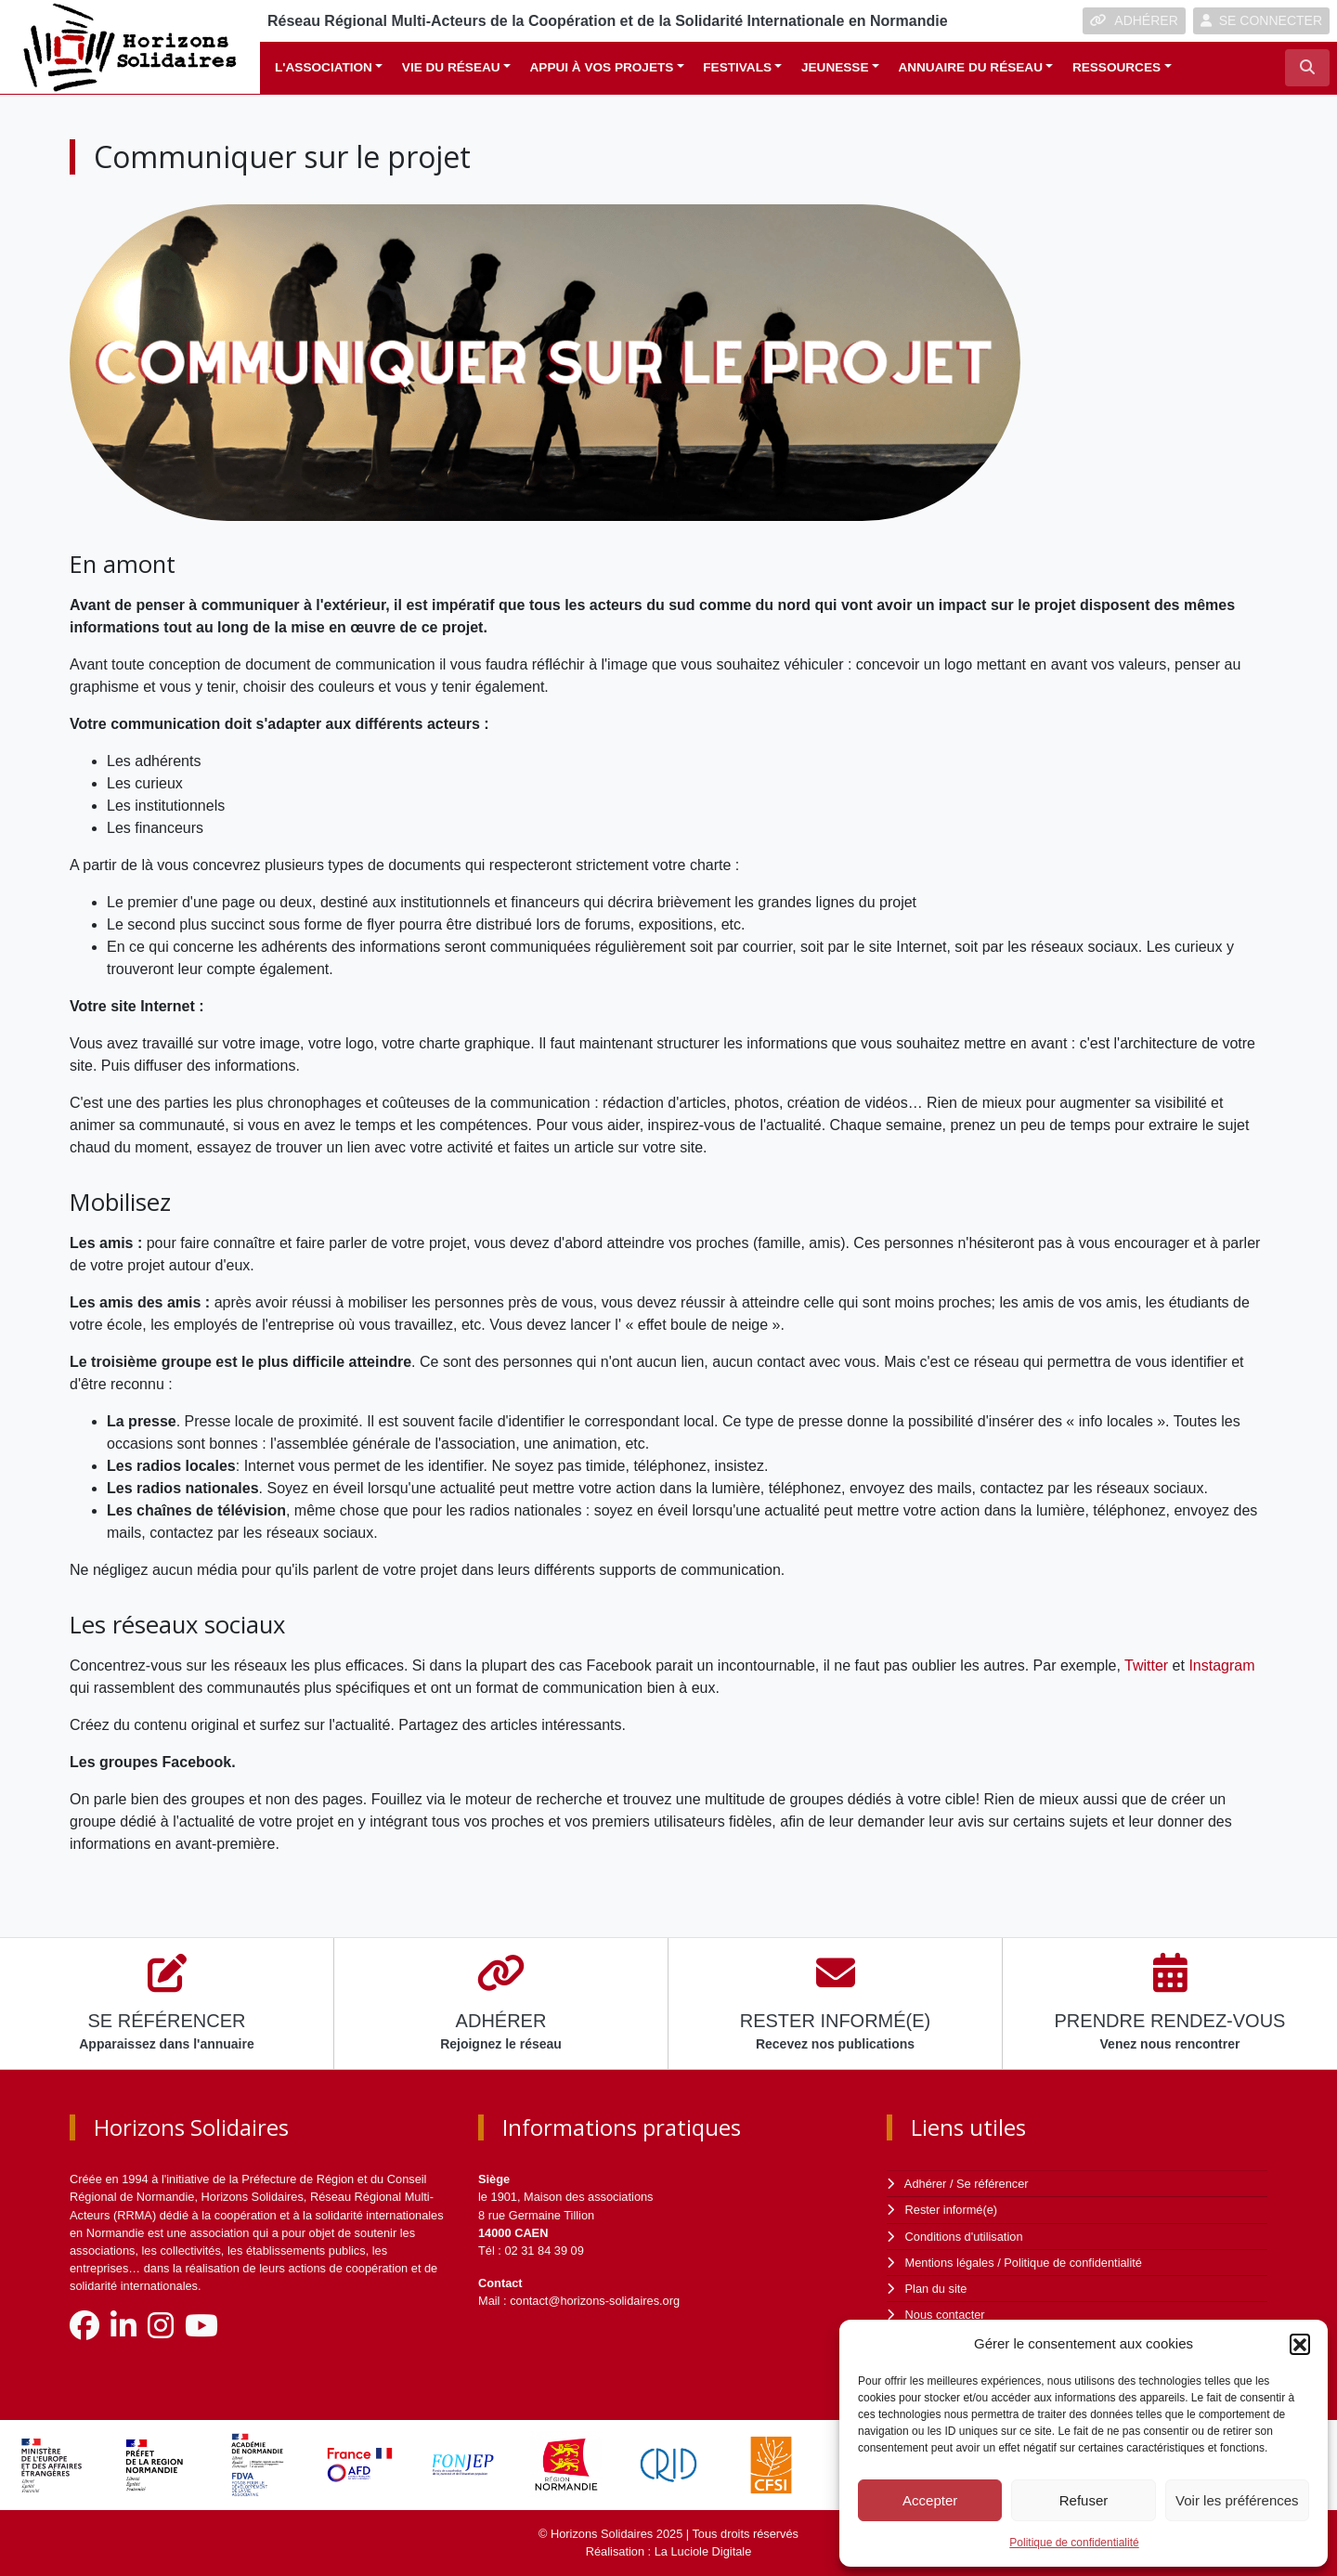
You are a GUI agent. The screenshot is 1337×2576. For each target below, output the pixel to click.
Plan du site (936, 2289)
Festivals (737, 67)
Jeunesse (835, 67)
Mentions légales (949, 2263)
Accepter (929, 2500)
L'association (323, 67)
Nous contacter (945, 2315)
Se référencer (992, 2184)
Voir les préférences (1237, 2500)
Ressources (1116, 67)
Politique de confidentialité (1073, 2542)
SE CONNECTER (1261, 20)
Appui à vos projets (602, 67)
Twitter (1146, 1665)
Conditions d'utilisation (964, 2237)
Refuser (1084, 2500)
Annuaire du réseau (970, 67)
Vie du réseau (451, 67)
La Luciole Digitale (703, 2551)
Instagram (1221, 1665)
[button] (1300, 2344)
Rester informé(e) (951, 2210)
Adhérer (925, 2184)
